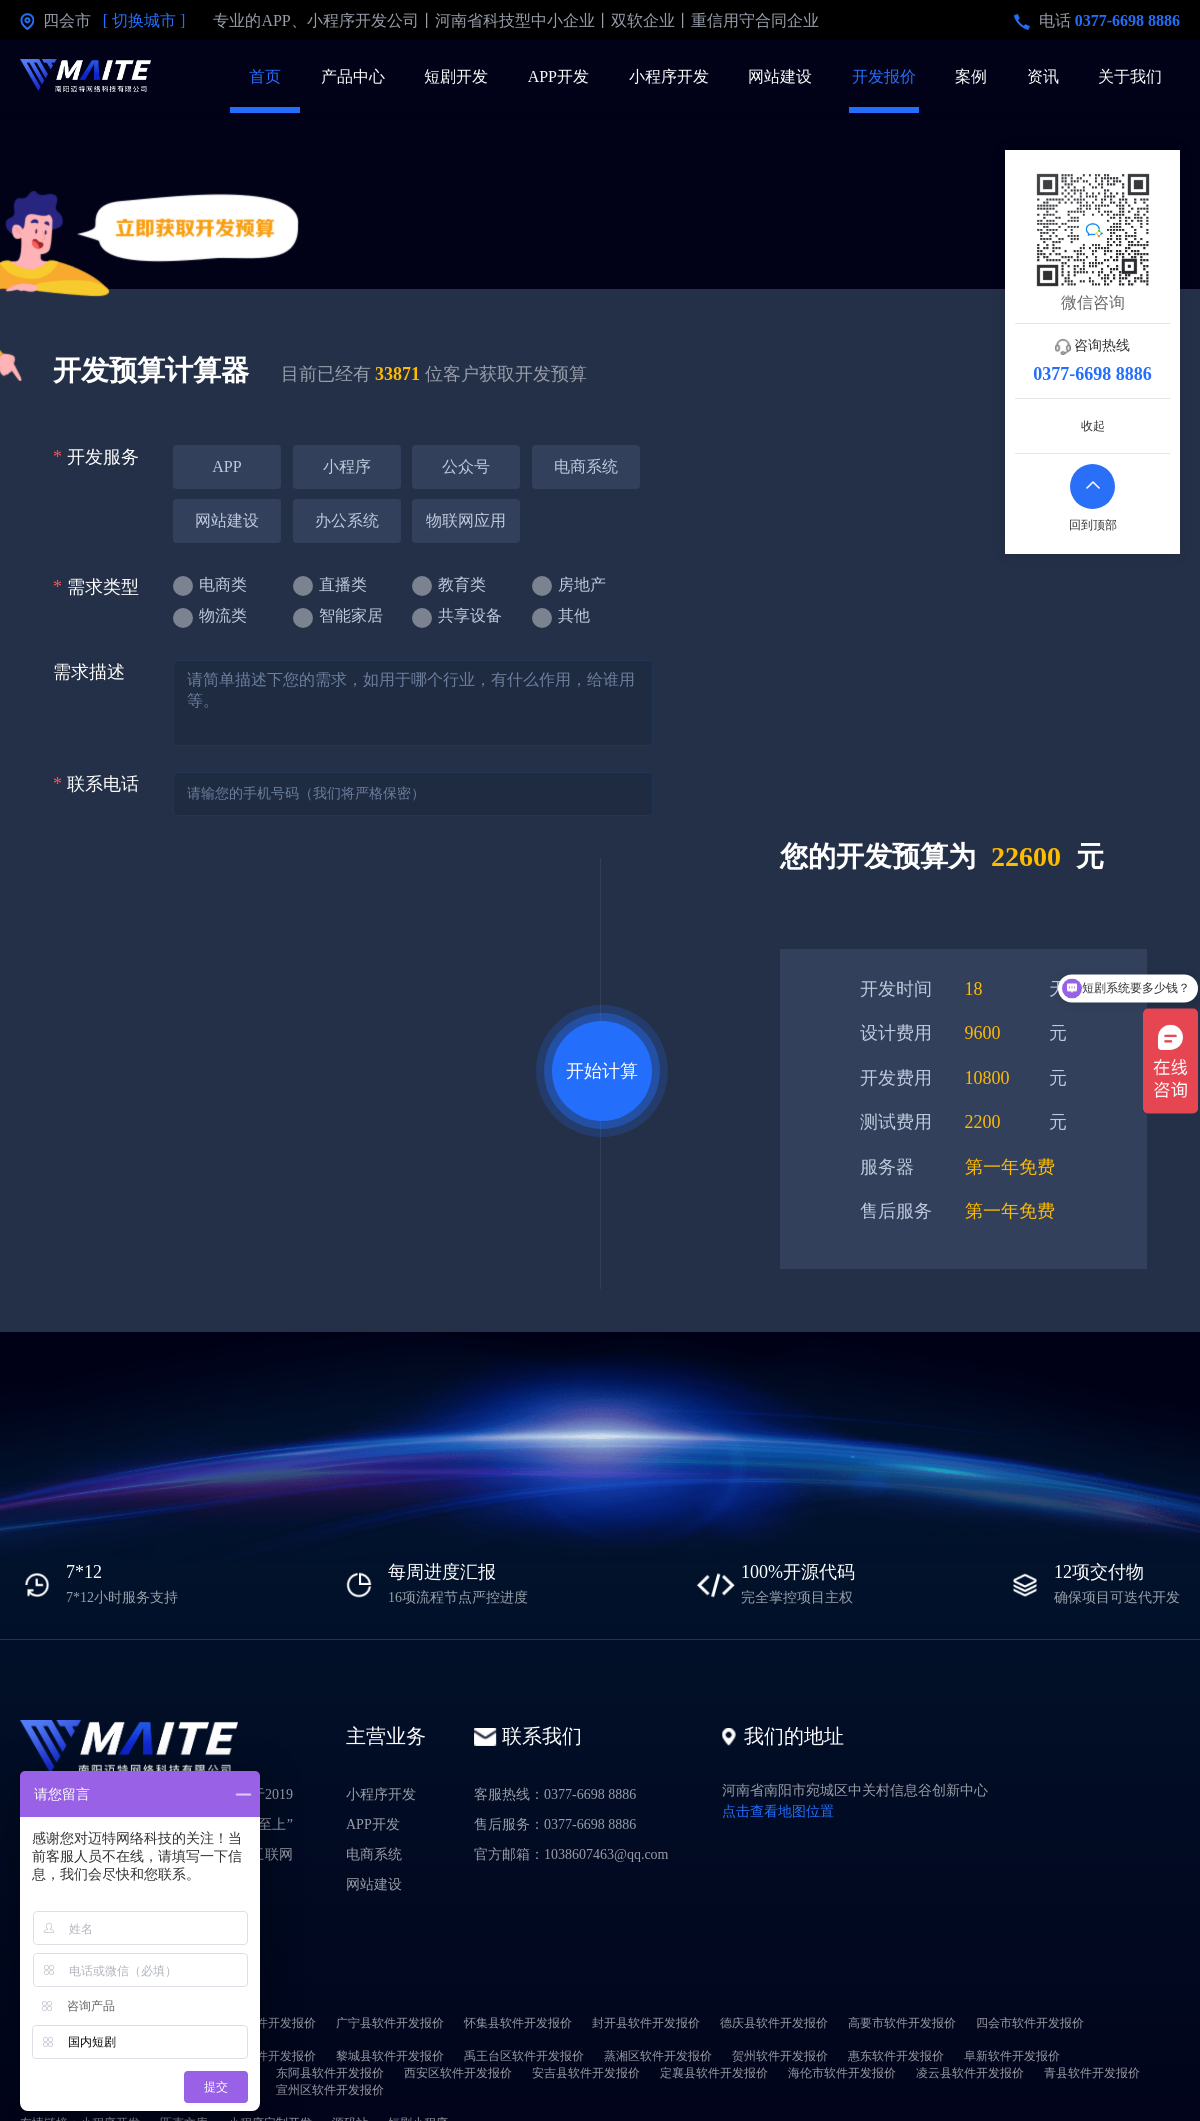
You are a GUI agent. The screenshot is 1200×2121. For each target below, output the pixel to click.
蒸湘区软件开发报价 (658, 2056)
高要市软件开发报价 (902, 2023)
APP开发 (558, 76)
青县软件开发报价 (1092, 2073)
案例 (971, 76)
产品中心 (353, 76)
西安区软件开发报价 (458, 2073)
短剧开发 (456, 76)
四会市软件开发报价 (1030, 2023)
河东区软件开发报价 (262, 2056)
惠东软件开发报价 (896, 2056)
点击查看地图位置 (778, 1811)
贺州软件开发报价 (780, 2056)
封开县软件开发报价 (646, 2023)
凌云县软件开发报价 (970, 2073)
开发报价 (884, 76)
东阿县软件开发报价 (330, 2073)
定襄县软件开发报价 (714, 2073)
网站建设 (780, 76)
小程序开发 (669, 76)
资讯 (1043, 76)
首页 (265, 76)
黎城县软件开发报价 (390, 2056)
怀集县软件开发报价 (518, 2023)
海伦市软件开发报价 (842, 2073)
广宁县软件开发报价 (390, 2023)
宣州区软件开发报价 (330, 2090)
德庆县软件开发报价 (774, 2023)
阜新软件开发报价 (1012, 2056)
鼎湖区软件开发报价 (262, 2023)
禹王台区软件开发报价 (524, 2056)
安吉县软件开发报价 (586, 2073)
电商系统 (374, 1854)
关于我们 (1130, 76)
